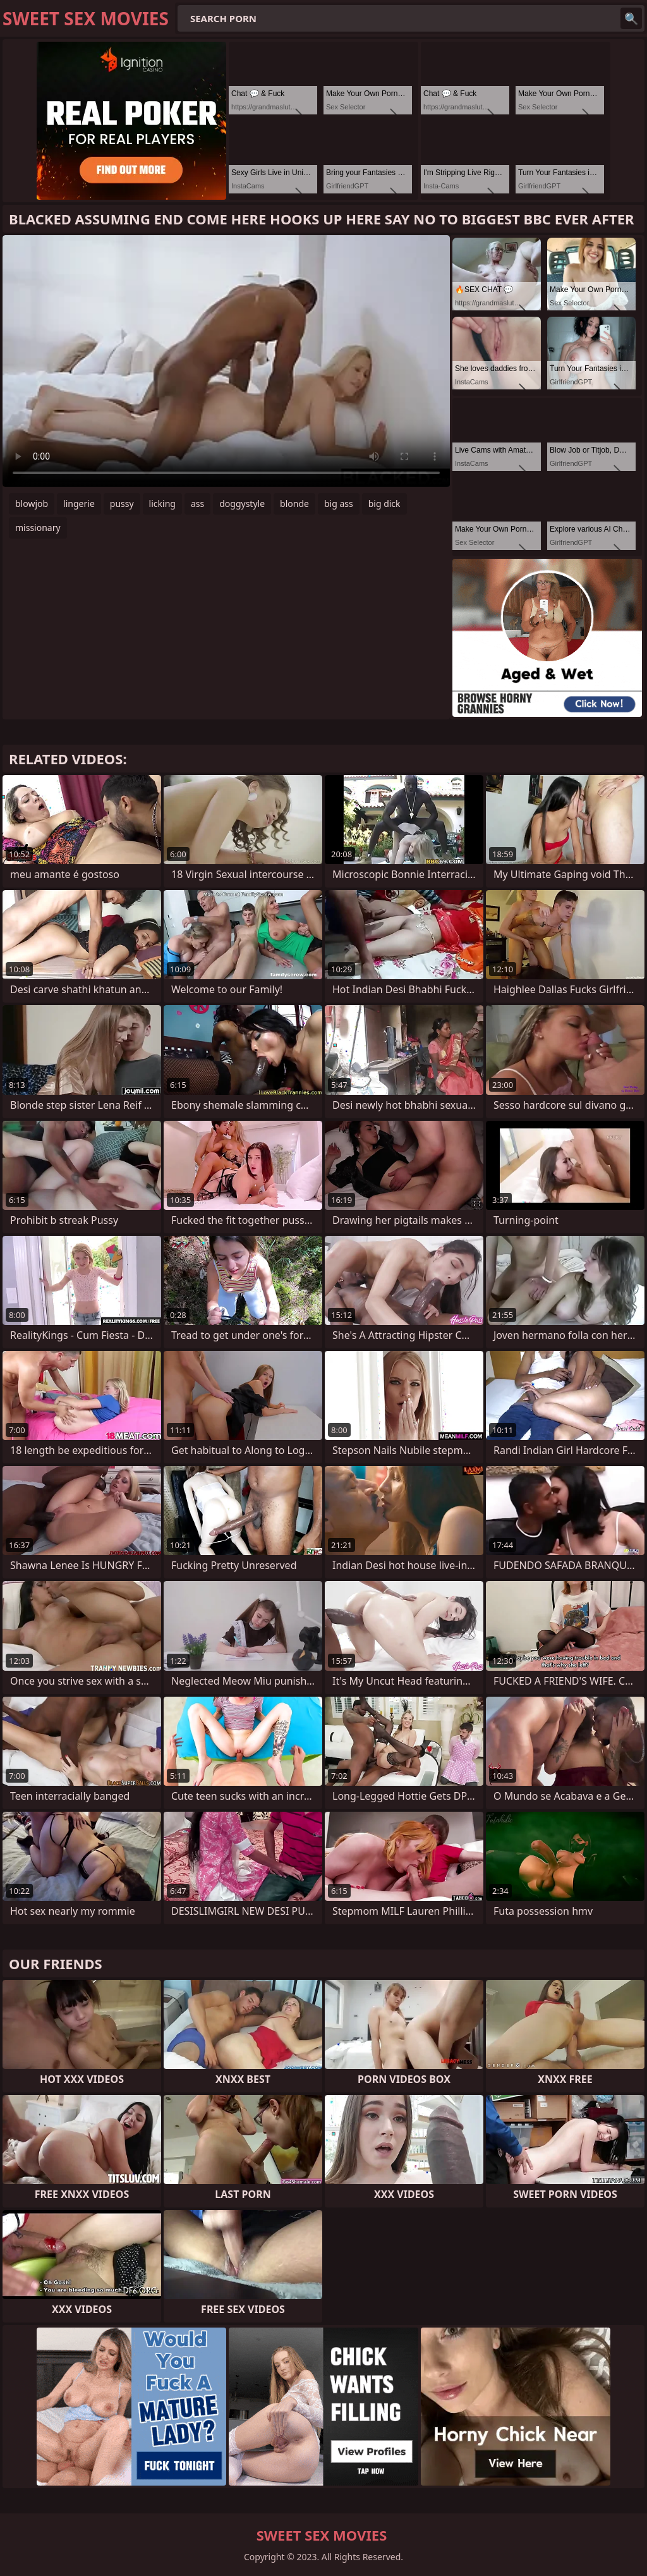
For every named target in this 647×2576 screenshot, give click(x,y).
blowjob (31, 503)
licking (162, 503)
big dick (384, 503)
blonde (294, 503)
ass (197, 503)
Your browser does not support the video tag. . (226, 361)
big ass (338, 503)
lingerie (79, 503)
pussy (122, 503)
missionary (38, 528)
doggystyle (242, 503)
